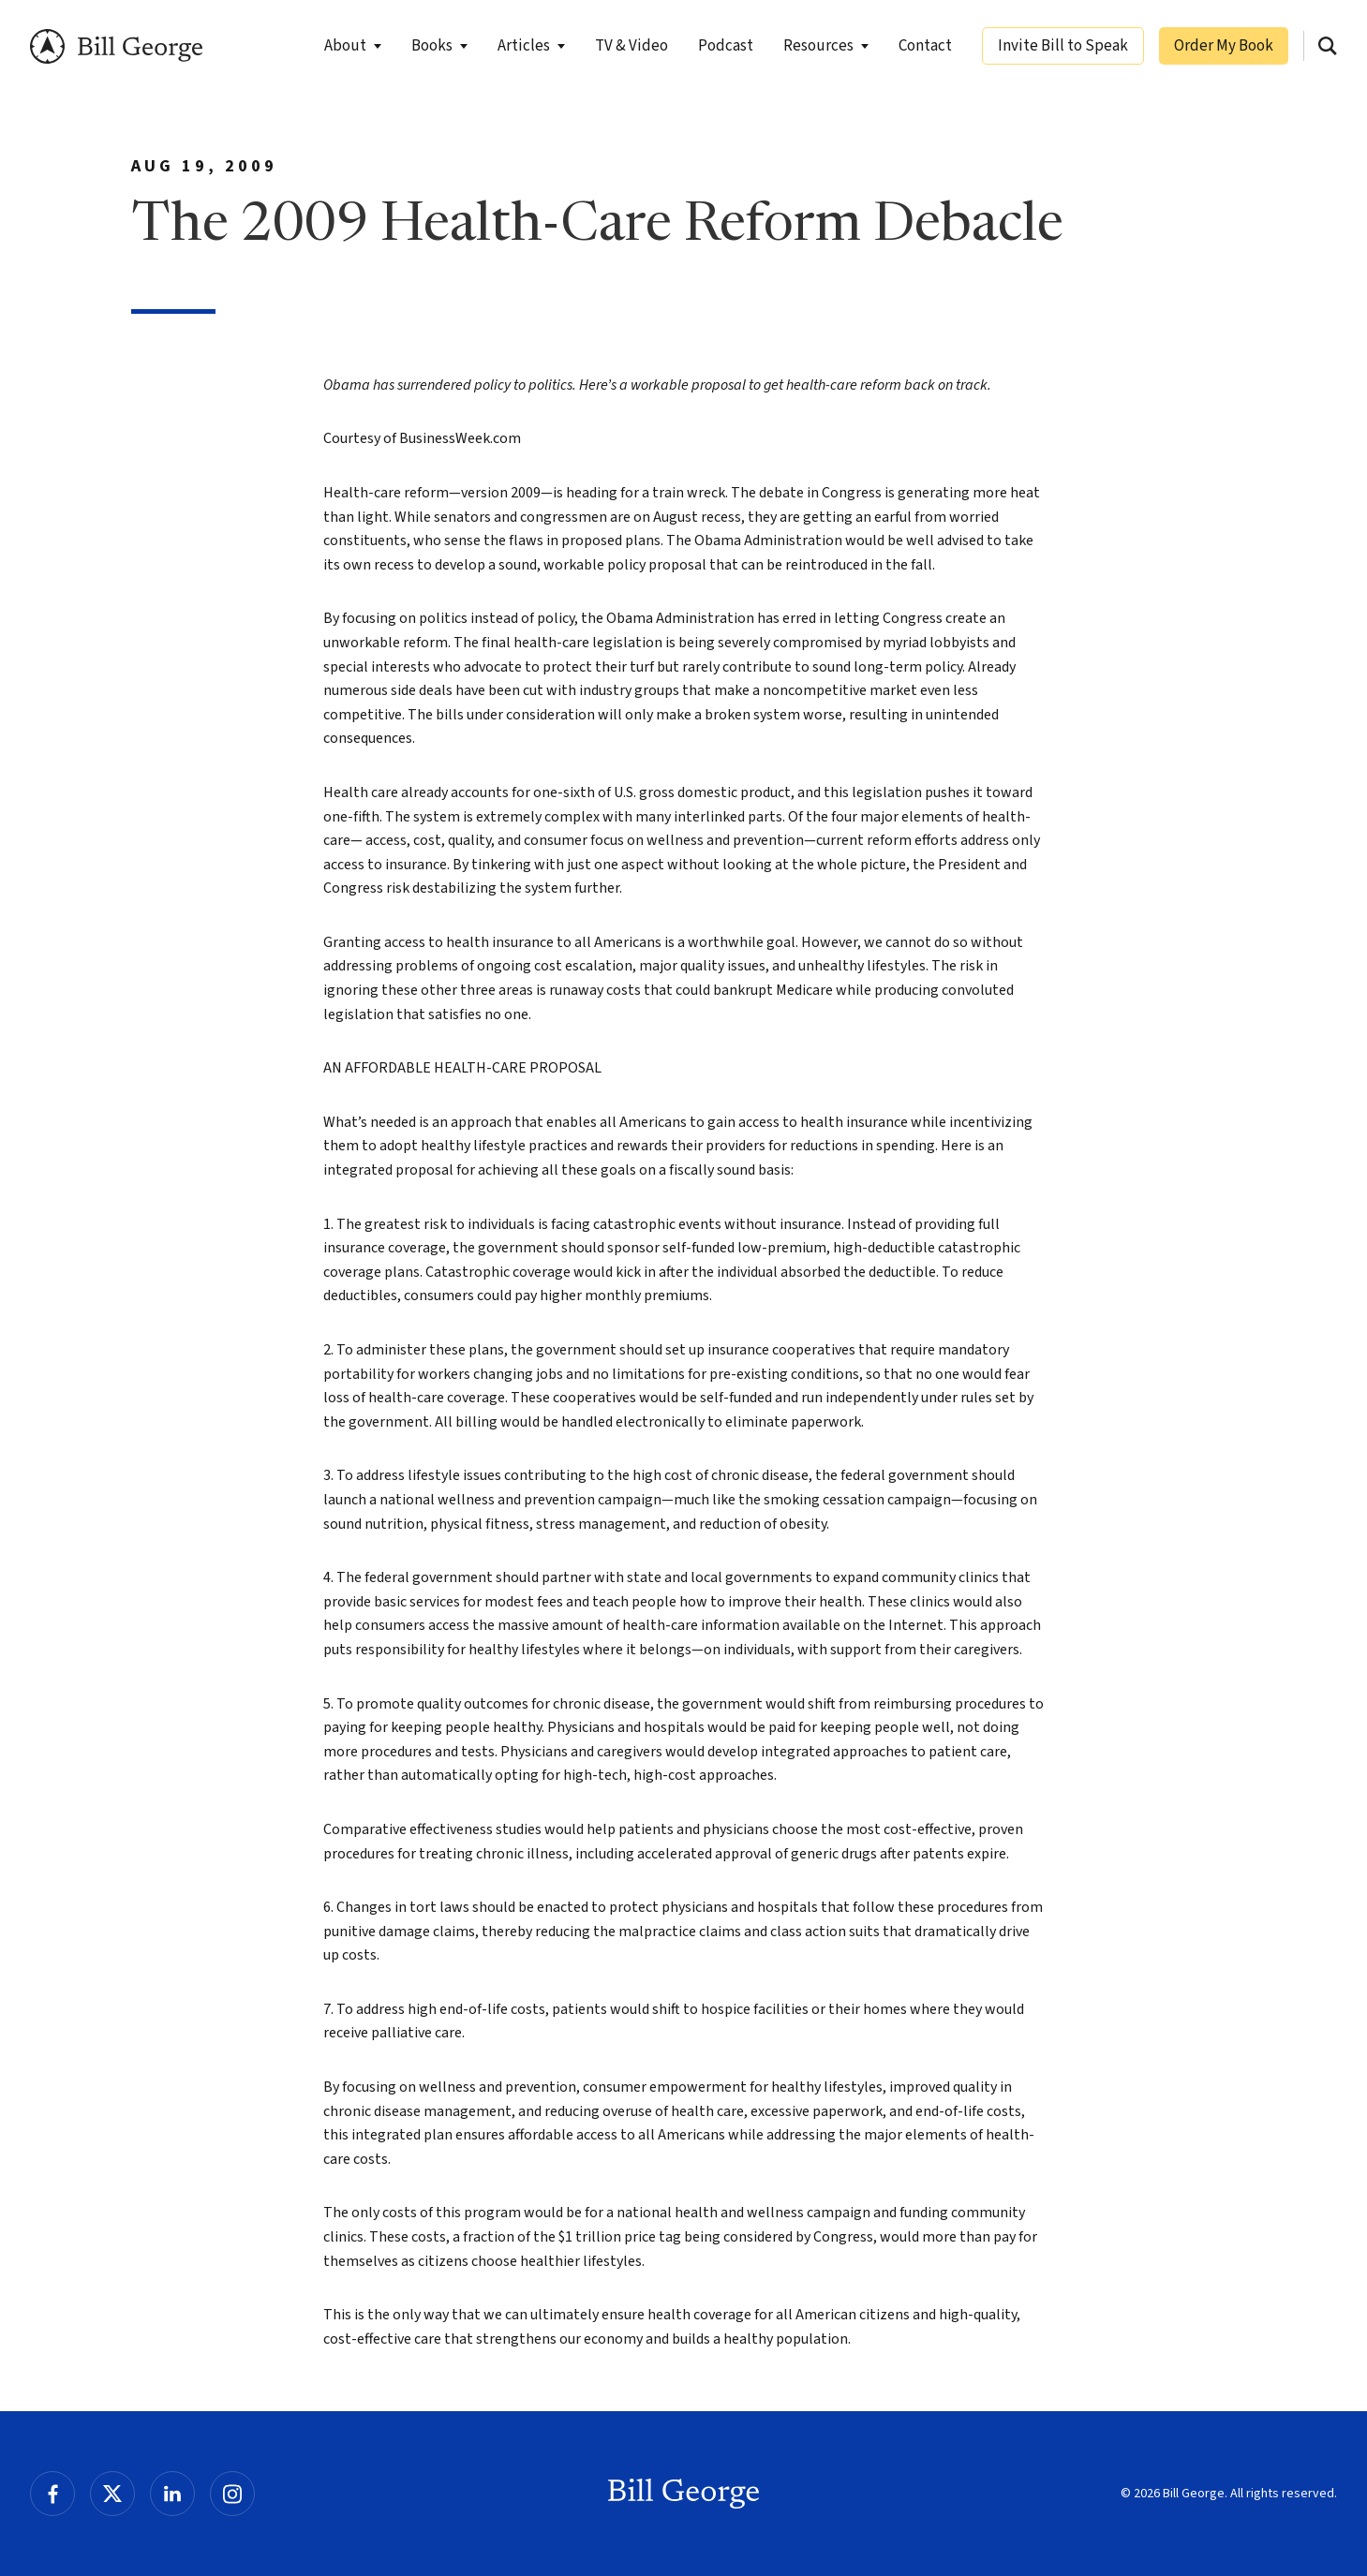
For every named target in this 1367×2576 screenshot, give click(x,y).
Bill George (116, 46)
